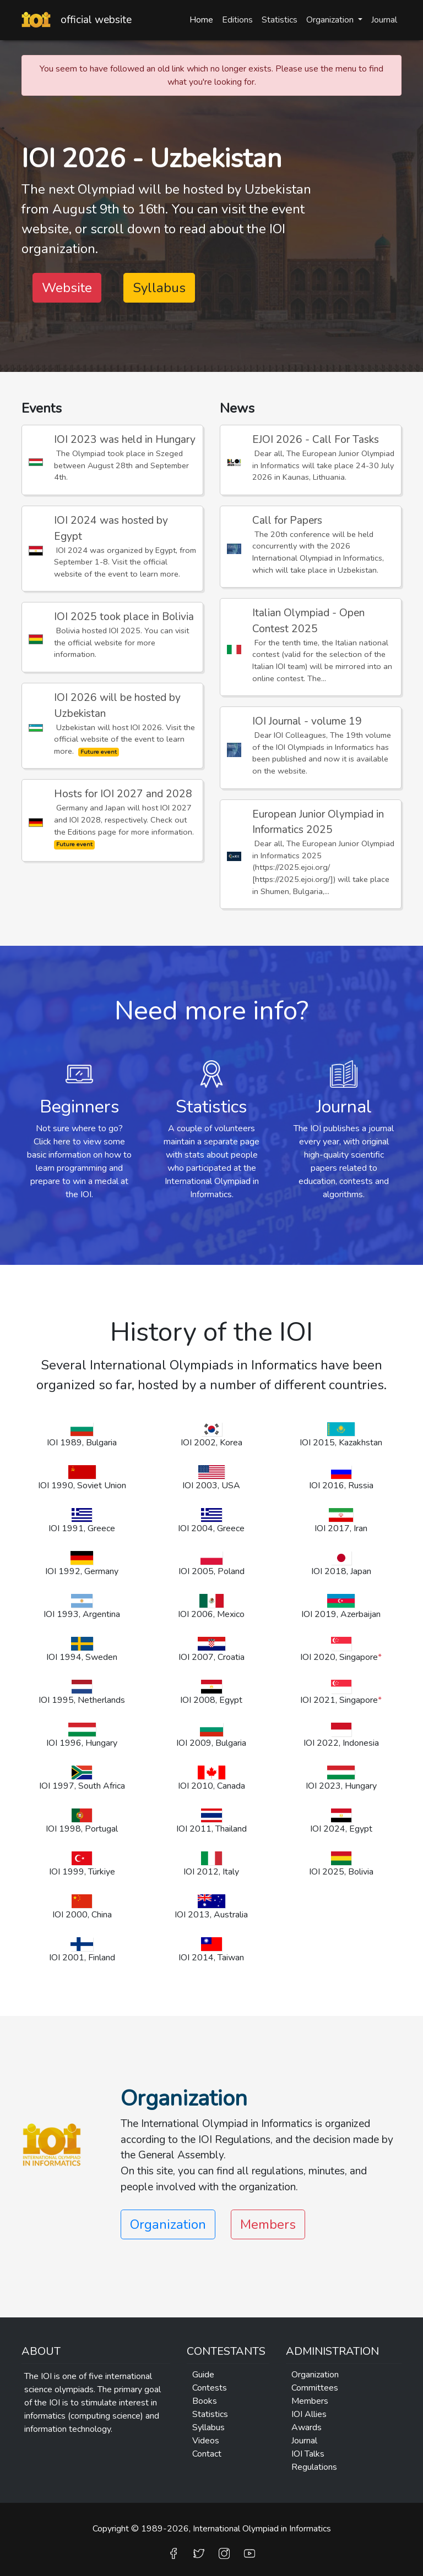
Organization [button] (331, 20)
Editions (237, 20)
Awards (306, 2427)
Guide (203, 2375)
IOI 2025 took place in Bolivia (124, 617)
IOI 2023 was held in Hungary (125, 439)
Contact (206, 2454)
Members (268, 2224)
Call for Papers (287, 520)
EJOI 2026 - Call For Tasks (315, 439)
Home (201, 20)
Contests (209, 2388)
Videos (205, 2441)
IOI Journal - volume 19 (307, 721)
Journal (384, 20)
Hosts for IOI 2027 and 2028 (123, 794)
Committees (314, 2388)
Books (204, 2401)
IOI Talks (307, 2454)
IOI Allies (309, 2414)
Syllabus (159, 288)
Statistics (279, 20)
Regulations (314, 2467)
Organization (315, 2375)
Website (67, 288)
